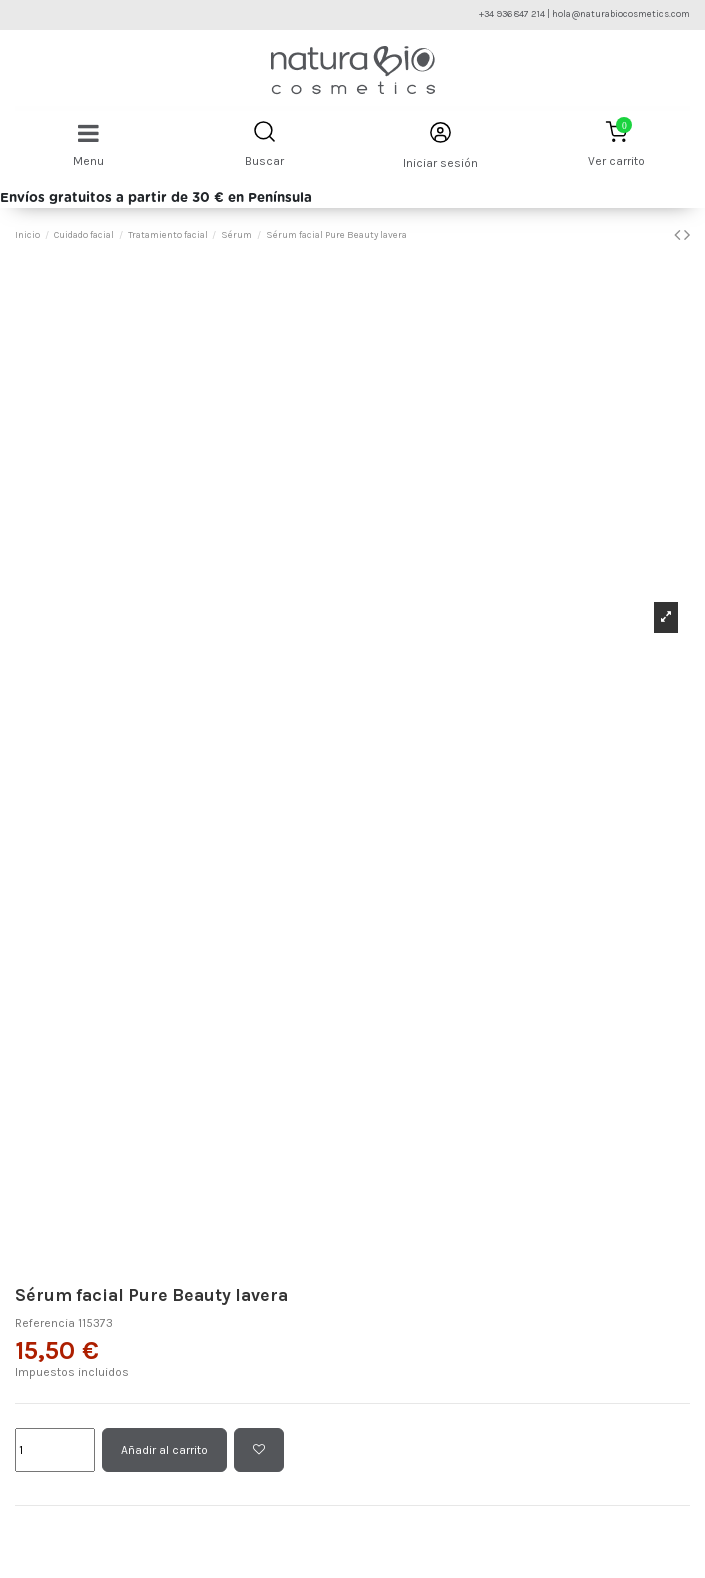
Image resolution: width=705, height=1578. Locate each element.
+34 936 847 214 (513, 13)
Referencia (45, 1323)
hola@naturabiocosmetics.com (621, 13)
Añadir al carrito (164, 1450)
